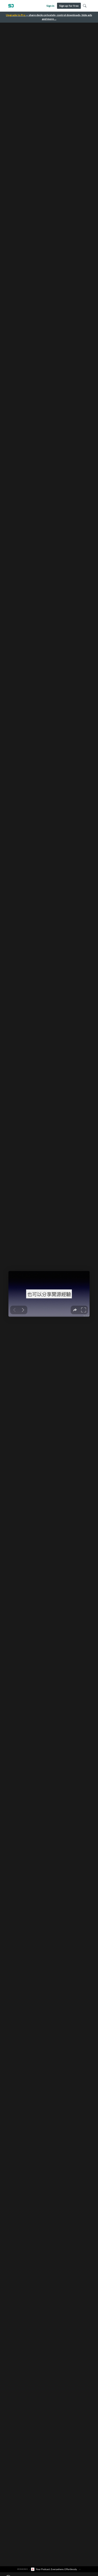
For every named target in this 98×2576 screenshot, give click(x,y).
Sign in (50, 5)
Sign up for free (69, 5)
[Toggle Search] (85, 6)
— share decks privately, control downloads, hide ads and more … (49, 16)
